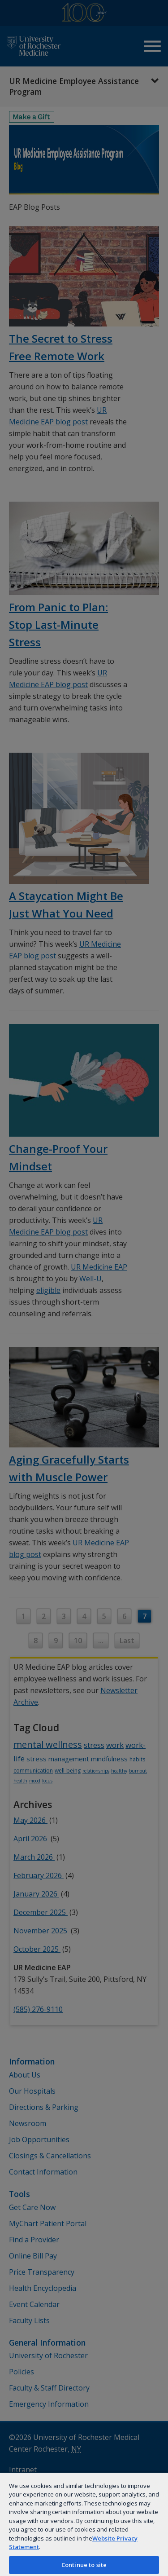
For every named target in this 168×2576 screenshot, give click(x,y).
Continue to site (84, 2565)
